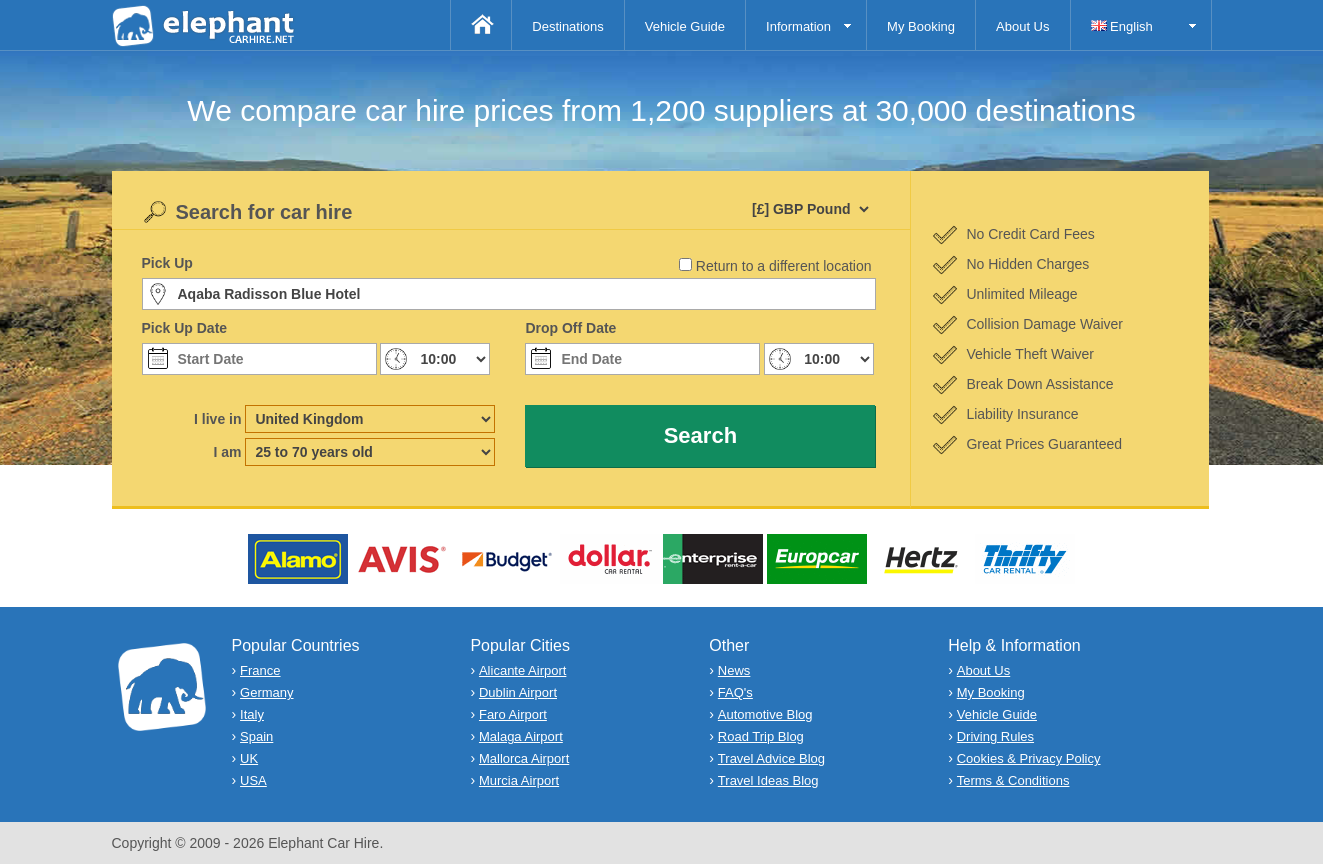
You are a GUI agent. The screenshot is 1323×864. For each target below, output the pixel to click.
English (1122, 26)
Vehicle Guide (685, 26)
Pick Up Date (185, 328)
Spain (256, 736)
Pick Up (167, 263)
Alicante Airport (522, 670)
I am (227, 452)
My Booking (921, 26)
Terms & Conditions (1013, 780)
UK (249, 758)
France (260, 670)
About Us (1022, 26)
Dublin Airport (518, 692)
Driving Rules (995, 736)
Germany (266, 692)
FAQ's (735, 692)
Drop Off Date (570, 328)
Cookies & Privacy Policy (1029, 758)
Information (798, 26)
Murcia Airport (519, 780)
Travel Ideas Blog (768, 780)
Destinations (568, 26)
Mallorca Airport (524, 758)
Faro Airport (513, 714)
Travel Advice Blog (771, 758)
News (734, 670)
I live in (217, 419)
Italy (252, 714)
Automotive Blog (765, 714)
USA (253, 780)
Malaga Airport (521, 736)
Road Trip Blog (761, 736)
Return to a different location (784, 266)
